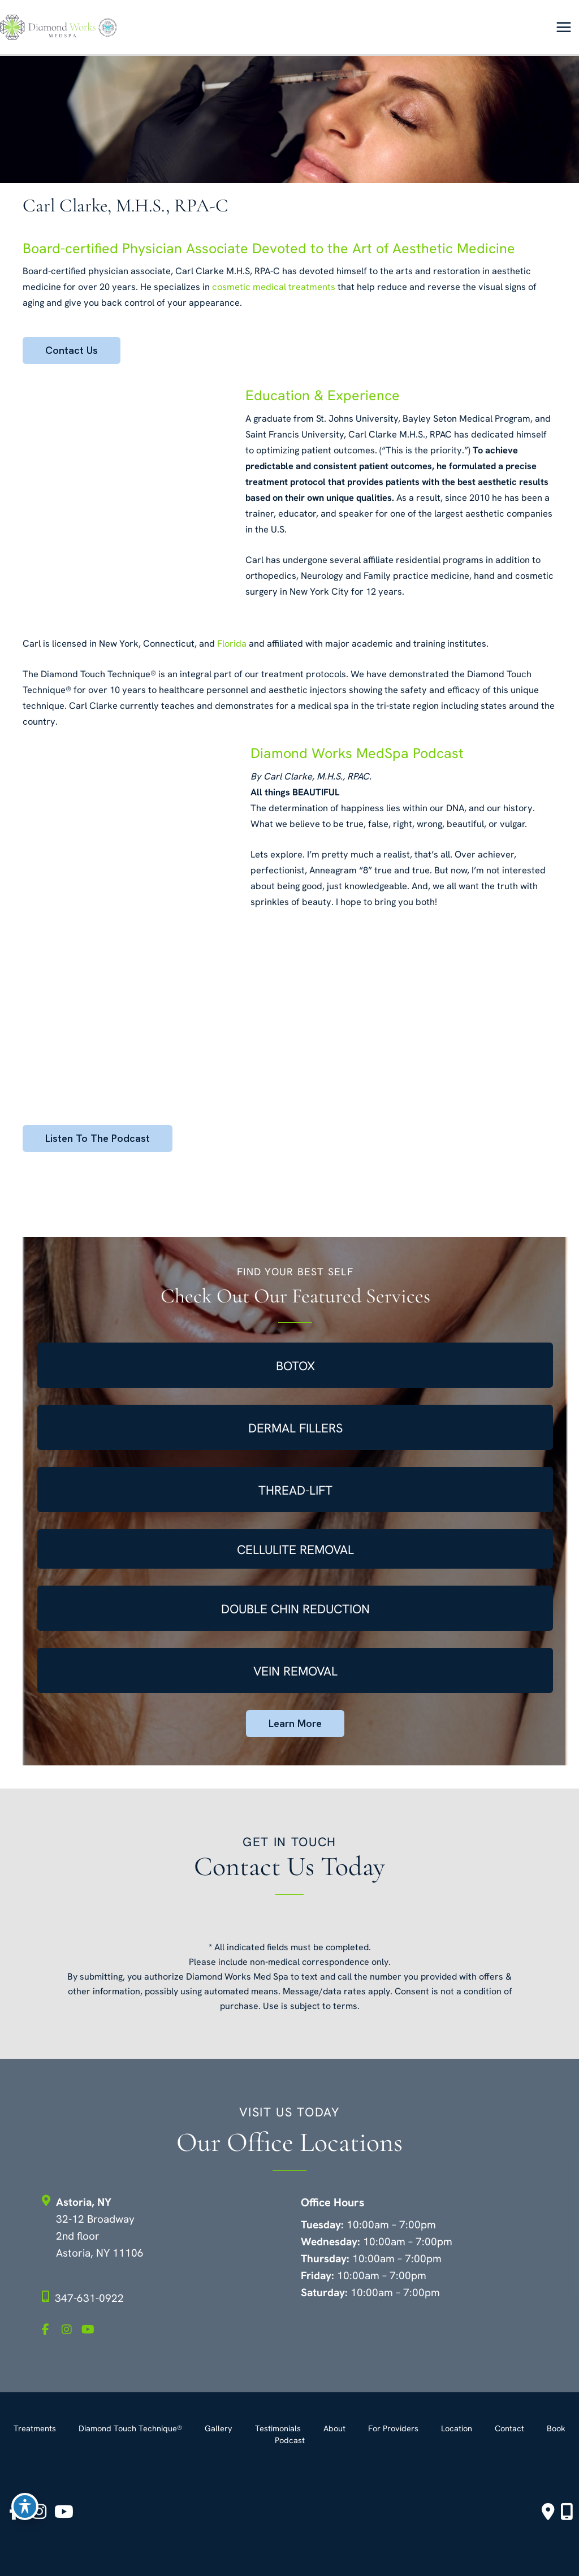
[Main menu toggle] (563, 27)
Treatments (35, 2428)
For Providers (393, 2428)
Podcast (290, 2440)
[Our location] (567, 2511)
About (334, 2428)
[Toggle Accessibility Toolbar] (24, 2505)
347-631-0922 (89, 2298)
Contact (509, 2428)
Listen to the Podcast (97, 1138)
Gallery (218, 2428)
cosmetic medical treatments (273, 287)
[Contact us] (548, 2511)
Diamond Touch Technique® (130, 2428)
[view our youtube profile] (89, 2329)
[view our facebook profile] (50, 2329)
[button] (71, 351)
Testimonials (278, 2428)
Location (456, 2428)
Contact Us (71, 350)
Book (556, 2428)
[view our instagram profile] (70, 2329)
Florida (232, 644)
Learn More (295, 1723)
